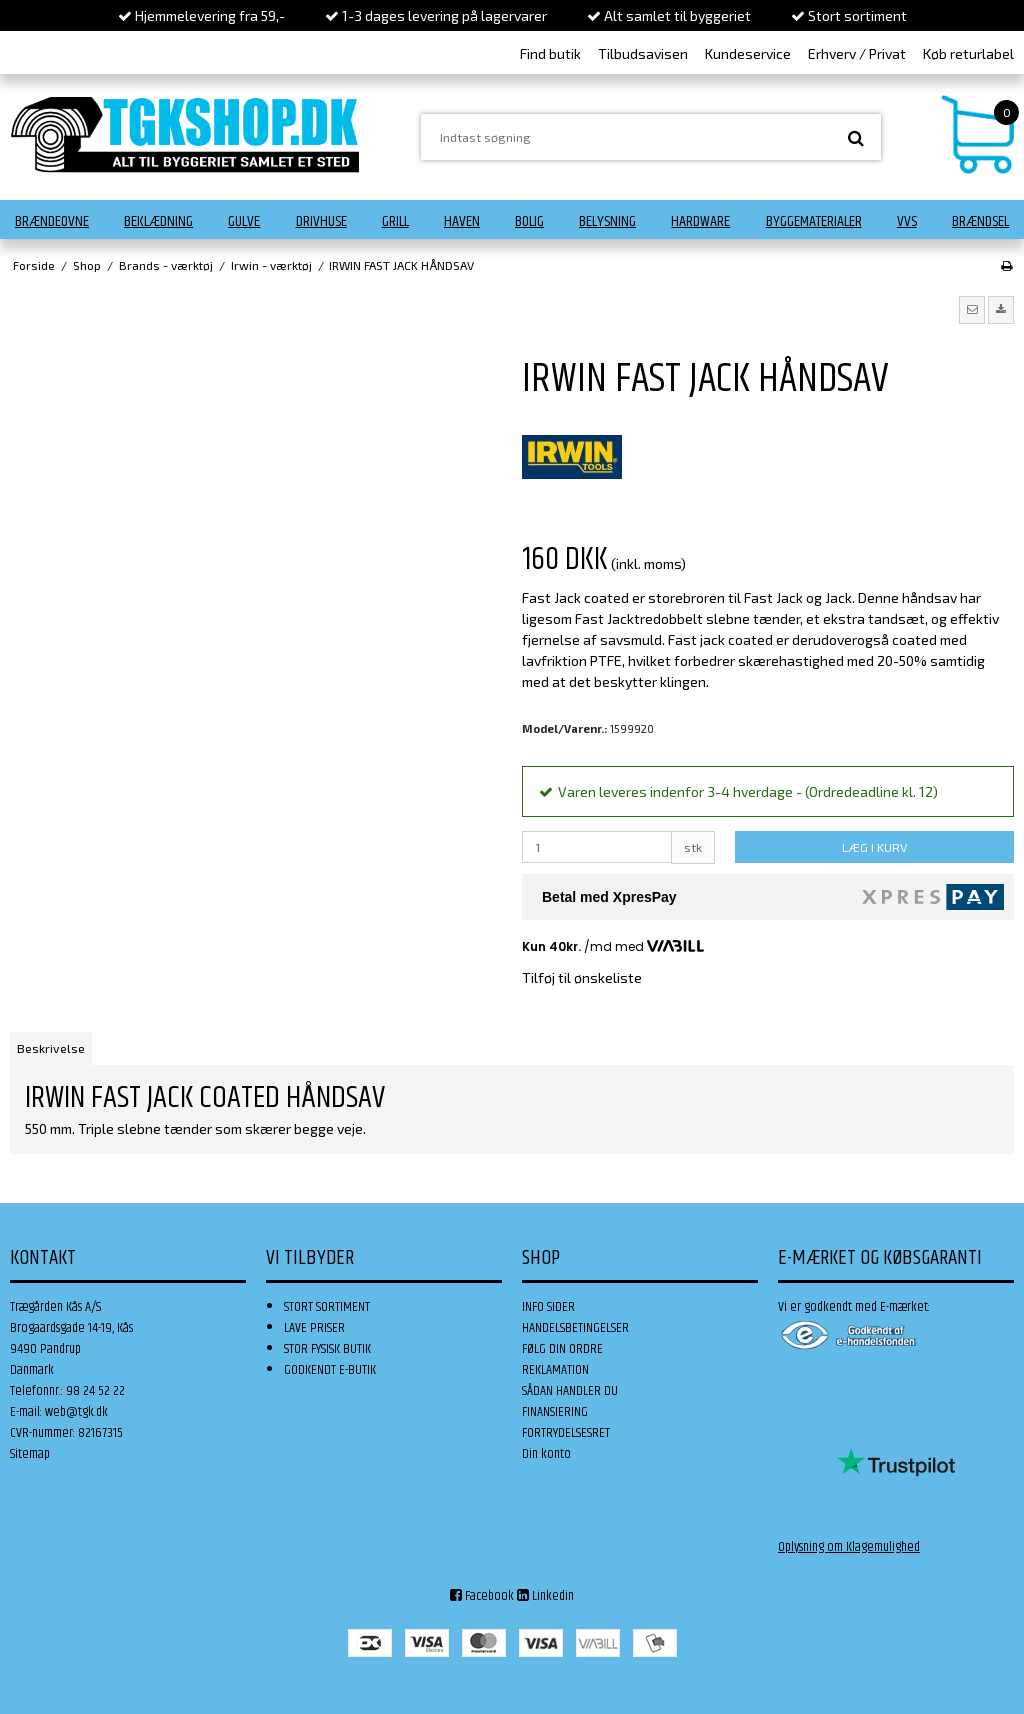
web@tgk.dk (76, 1412)
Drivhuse (321, 221)
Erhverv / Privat (857, 53)
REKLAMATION (555, 1370)
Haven (462, 221)
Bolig (529, 221)
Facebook (482, 1596)
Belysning (607, 221)
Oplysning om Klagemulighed (849, 1547)
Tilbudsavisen (643, 53)
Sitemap (30, 1454)
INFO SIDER (548, 1307)
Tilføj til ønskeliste (582, 977)
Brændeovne (52, 221)
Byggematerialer (814, 221)
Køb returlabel (968, 53)
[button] (972, 310)
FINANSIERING (555, 1412)
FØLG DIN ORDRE (562, 1349)
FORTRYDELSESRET (566, 1433)
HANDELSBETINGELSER (575, 1328)
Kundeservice (748, 53)
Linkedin (545, 1596)
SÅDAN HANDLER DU (570, 1391)
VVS (907, 221)
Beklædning (158, 221)
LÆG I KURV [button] (874, 847)
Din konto (546, 1454)
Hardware (700, 221)
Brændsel (980, 221)
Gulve (244, 221)
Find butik (550, 53)
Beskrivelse (51, 1048)
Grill (395, 221)
